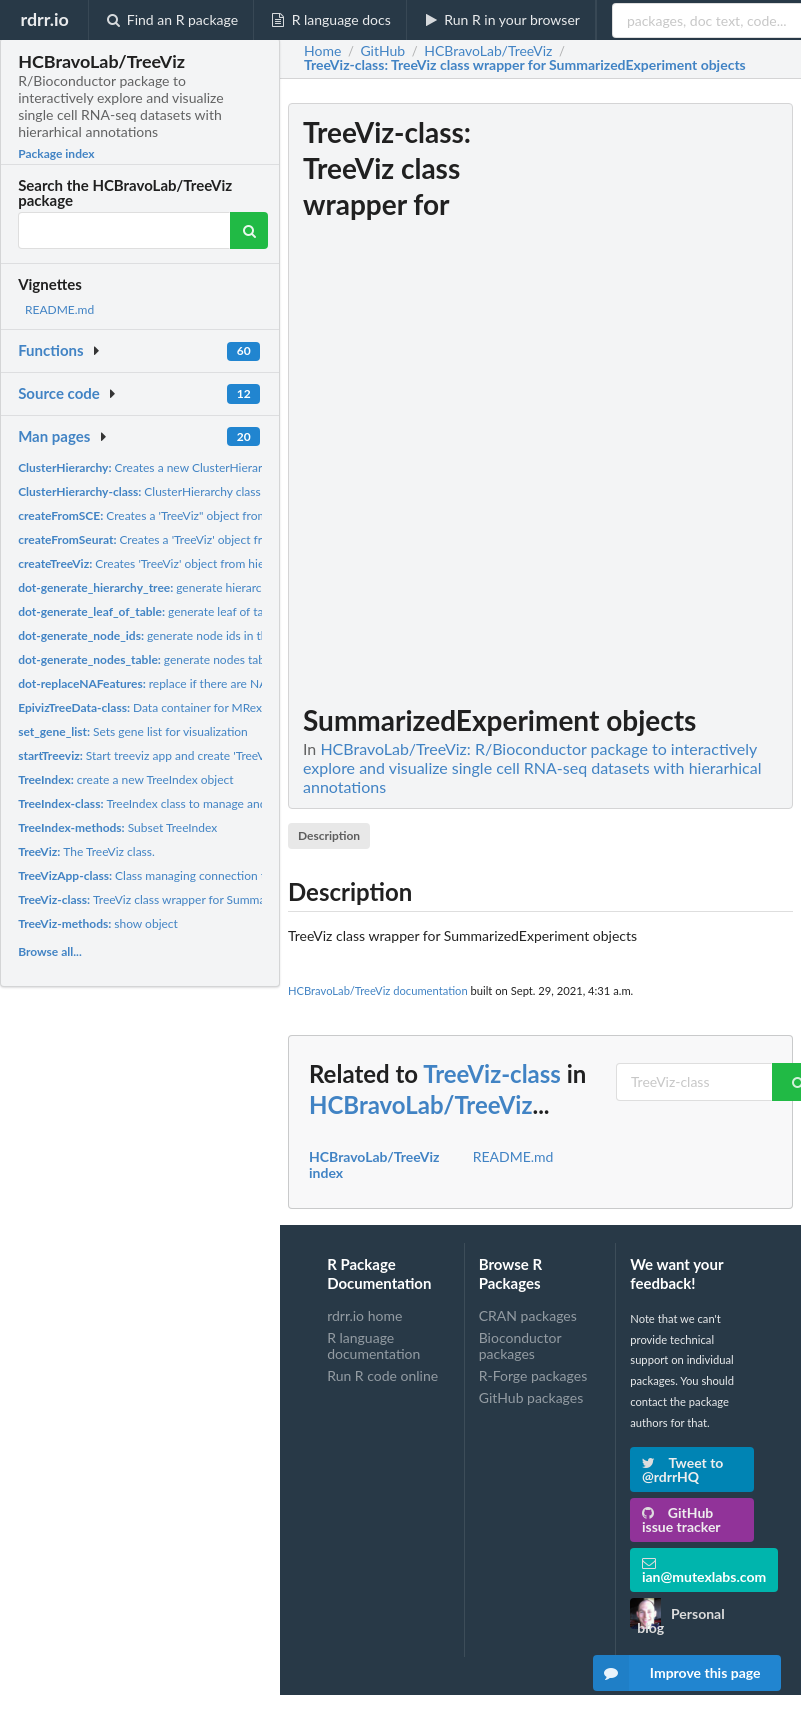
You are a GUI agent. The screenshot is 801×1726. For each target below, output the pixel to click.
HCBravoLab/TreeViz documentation (378, 990)
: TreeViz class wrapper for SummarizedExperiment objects (525, 65)
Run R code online (382, 1375)
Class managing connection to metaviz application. (198, 875)
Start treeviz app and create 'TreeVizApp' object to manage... (209, 755)
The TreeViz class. (86, 851)
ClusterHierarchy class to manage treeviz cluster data (220, 491)
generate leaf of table (148, 611)
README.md (59, 309)
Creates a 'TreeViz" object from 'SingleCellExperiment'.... (207, 515)
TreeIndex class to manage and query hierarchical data (203, 803)
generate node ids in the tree (158, 635)
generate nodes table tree (158, 659)
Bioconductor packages (520, 1345)
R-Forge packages (533, 1375)
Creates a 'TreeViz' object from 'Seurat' (169, 539)
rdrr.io (44, 19)
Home (322, 51)
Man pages (54, 436)
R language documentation (373, 1345)
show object (98, 923)
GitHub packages (531, 1397)
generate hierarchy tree (158, 587)
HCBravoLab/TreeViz (420, 1104)
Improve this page (677, 1673)
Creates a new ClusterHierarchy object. (168, 467)
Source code (59, 393)
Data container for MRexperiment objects (184, 707)
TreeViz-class (492, 1073)
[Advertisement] (643, 403)
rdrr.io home (364, 1316)
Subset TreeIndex (117, 827)
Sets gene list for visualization (133, 731)
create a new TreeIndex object (125, 779)
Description (329, 835)
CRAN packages (528, 1316)
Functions (50, 350)
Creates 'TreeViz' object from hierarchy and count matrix (203, 563)
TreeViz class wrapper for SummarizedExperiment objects (205, 899)
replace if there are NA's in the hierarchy (188, 683)
